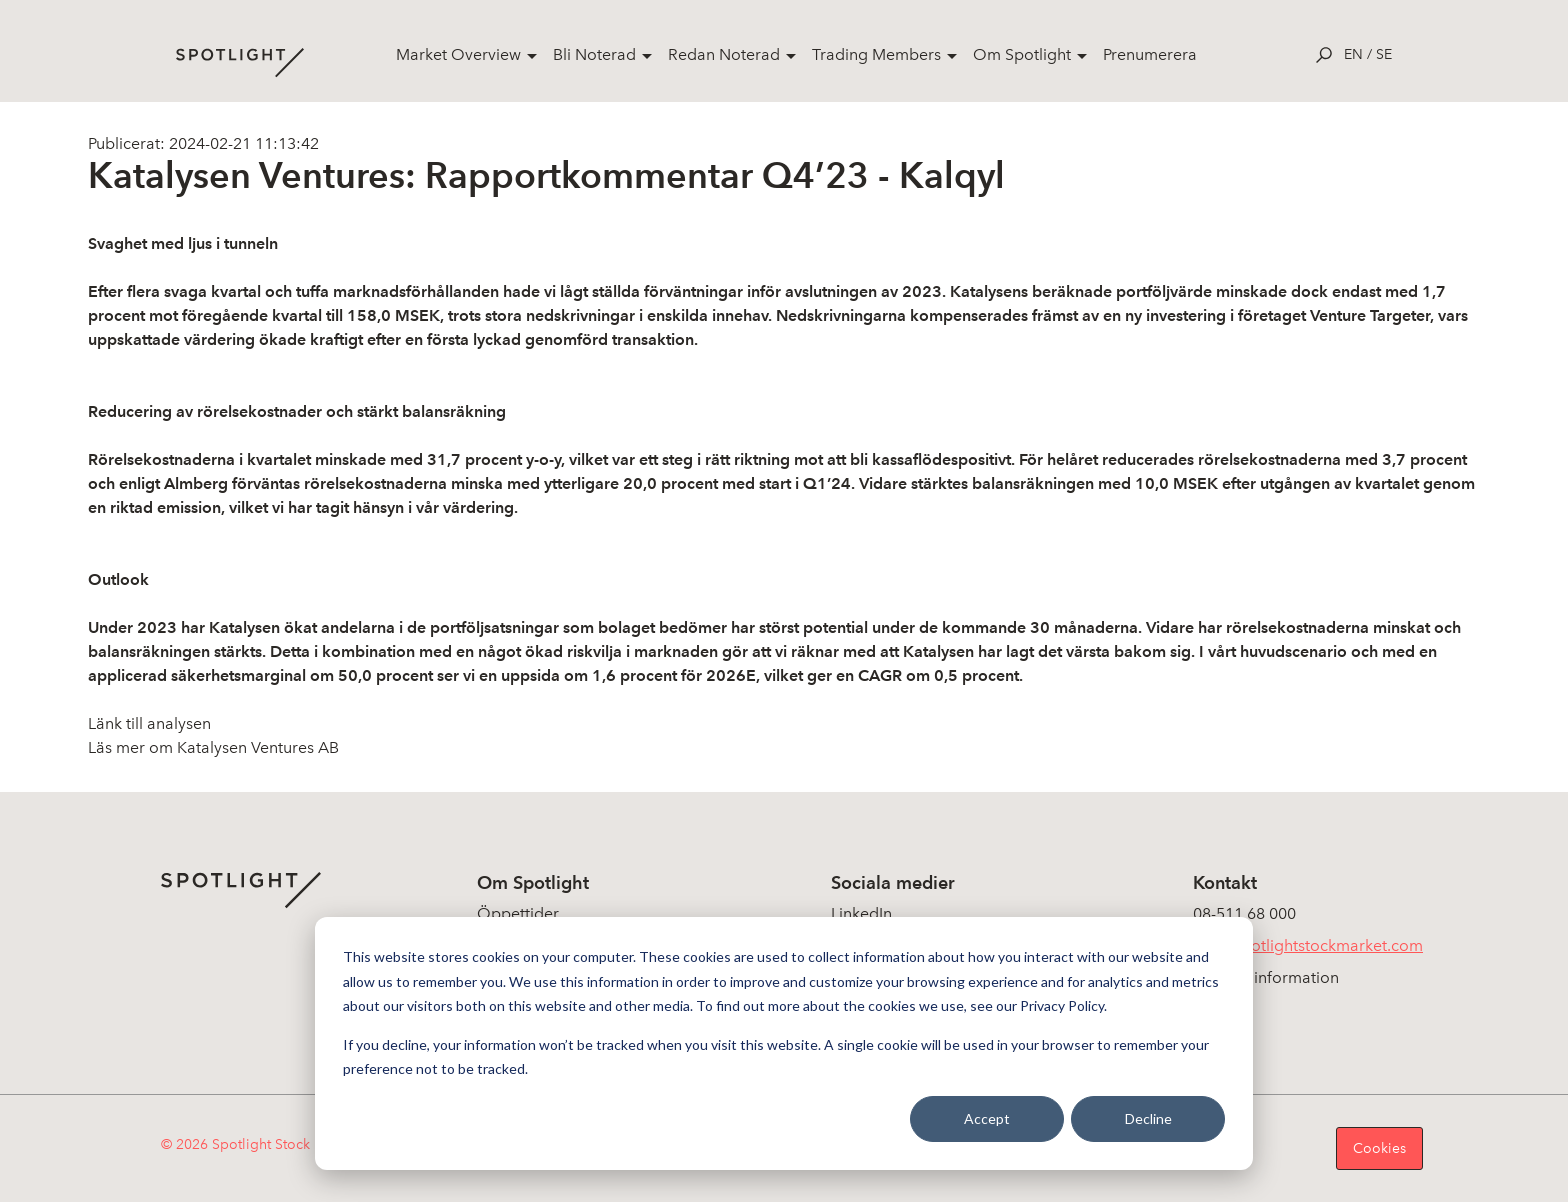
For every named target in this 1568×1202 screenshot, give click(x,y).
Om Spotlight (1022, 54)
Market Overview (458, 54)
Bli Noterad (594, 54)
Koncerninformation (1266, 977)
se (1384, 54)
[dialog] (784, 1043)
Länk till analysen (149, 723)
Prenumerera (1150, 54)
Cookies (1379, 1148)
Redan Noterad (724, 54)
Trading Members (876, 54)
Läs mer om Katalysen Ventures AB (213, 747)
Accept (987, 1118)
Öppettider (518, 913)
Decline (1148, 1118)
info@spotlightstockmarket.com (1308, 945)
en (1353, 54)
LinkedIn (861, 913)
